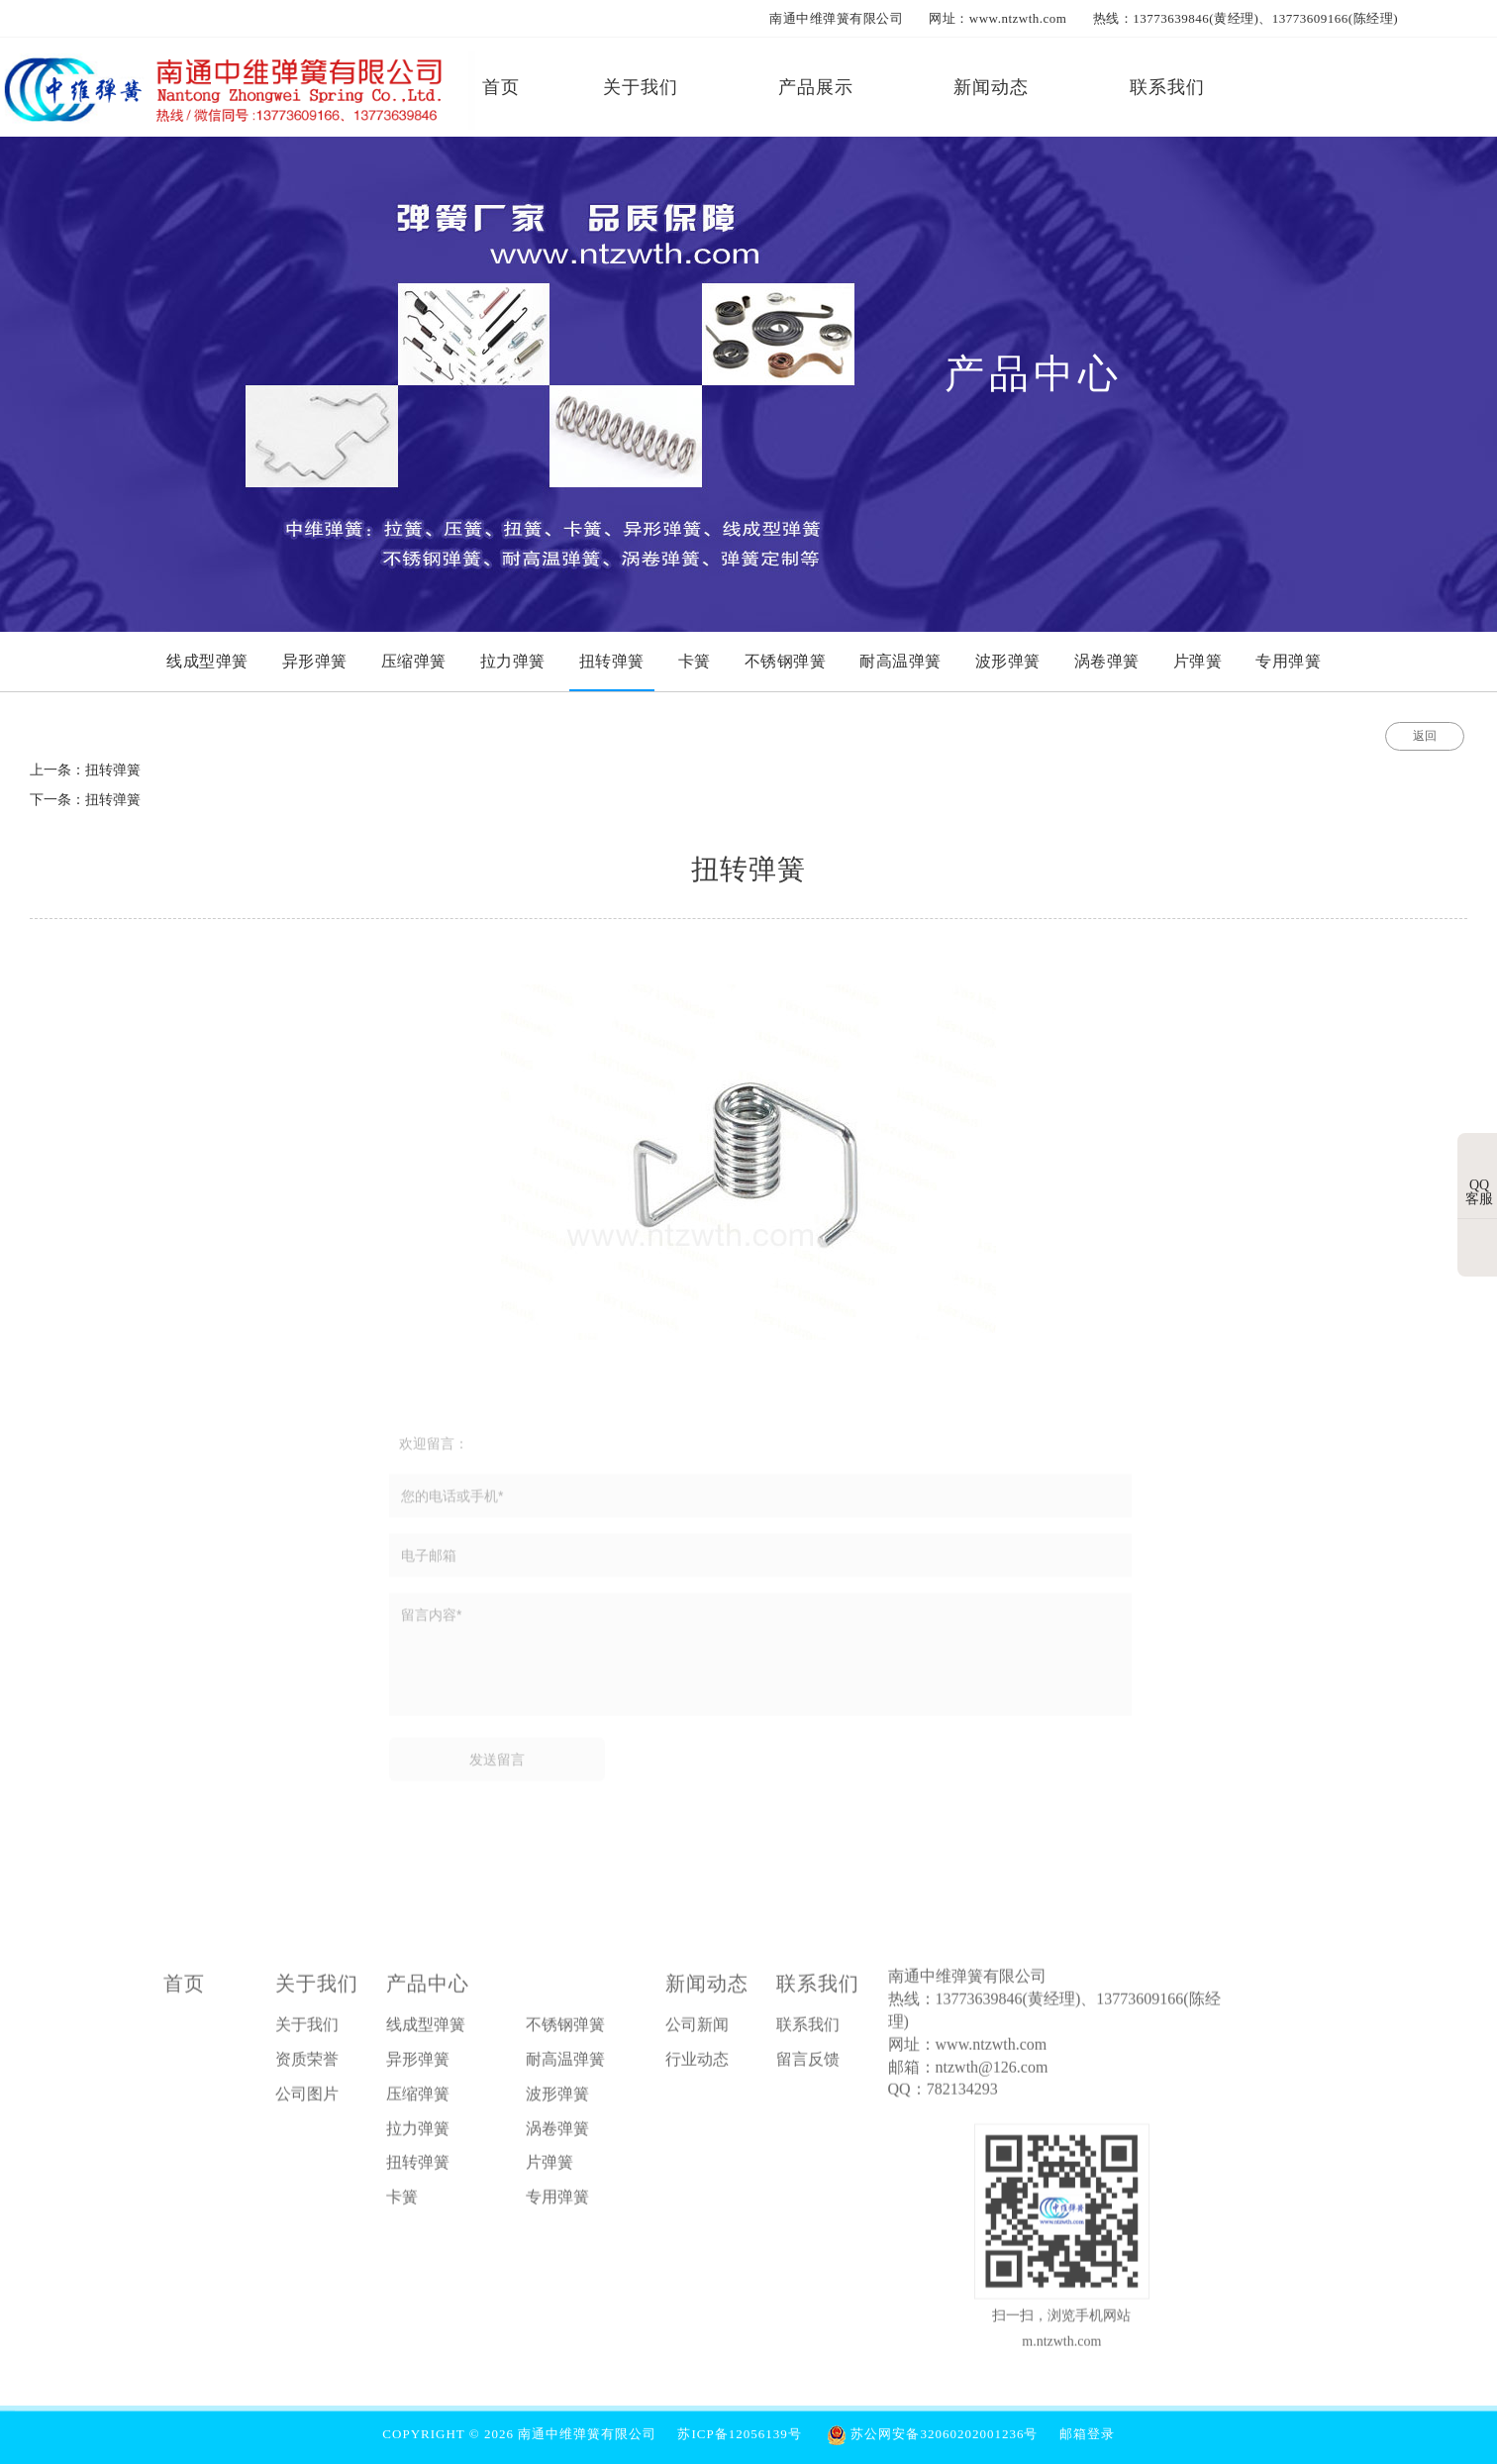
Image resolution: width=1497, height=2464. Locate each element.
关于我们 (316, 1990)
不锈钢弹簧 (565, 2030)
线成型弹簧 (425, 2030)
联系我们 (817, 1990)
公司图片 (307, 2100)
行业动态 (697, 2065)
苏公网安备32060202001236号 (932, 2433)
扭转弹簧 (417, 2168)
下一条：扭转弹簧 (85, 799)
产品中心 (427, 1990)
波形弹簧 (557, 2100)
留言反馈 (808, 2065)
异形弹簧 (417, 2065)
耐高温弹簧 (565, 2065)
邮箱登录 (1087, 2433)
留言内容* (760, 1660)
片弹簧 (549, 2168)
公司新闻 (697, 2030)
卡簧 (402, 2203)
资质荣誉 (307, 2065)
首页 (184, 1990)
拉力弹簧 (417, 2133)
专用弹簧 (557, 2203)
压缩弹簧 (417, 2100)
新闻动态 (706, 1990)
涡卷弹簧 (557, 2133)
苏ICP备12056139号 (739, 2433)
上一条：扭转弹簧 (85, 770)
